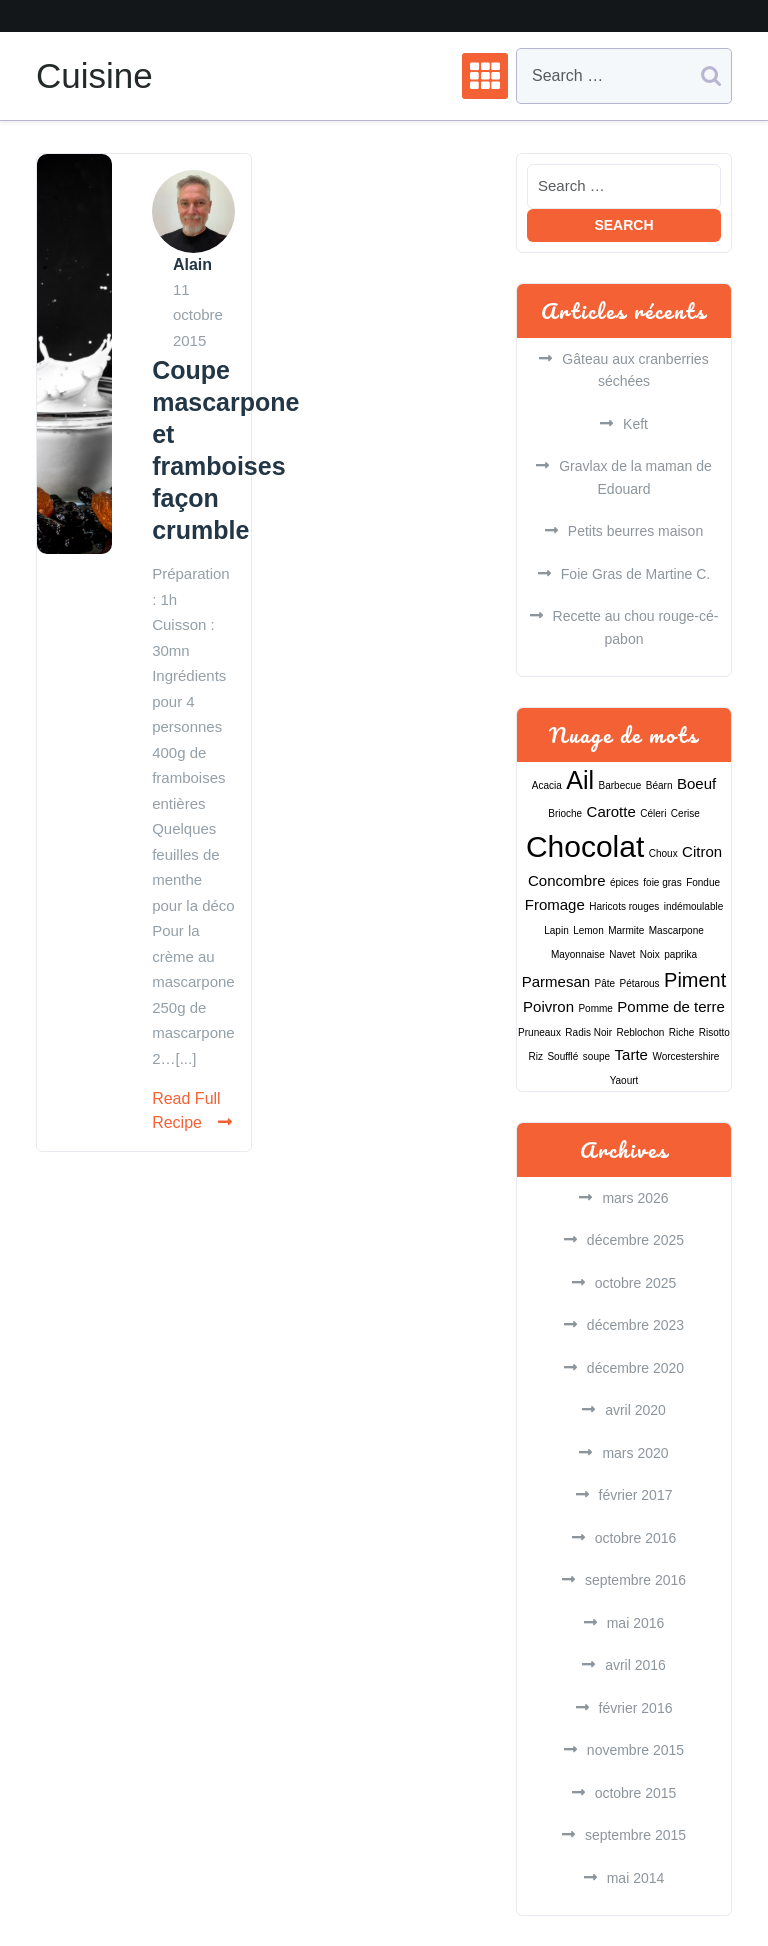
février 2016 (636, 1708)
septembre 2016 (635, 1580)
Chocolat (585, 846)
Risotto (714, 1032)
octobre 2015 (636, 1793)
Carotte (611, 811)
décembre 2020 (635, 1368)
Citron (702, 851)
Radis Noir (588, 1032)
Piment (695, 980)
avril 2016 (635, 1665)
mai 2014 (636, 1878)
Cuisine (94, 75)
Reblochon (640, 1032)
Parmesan (556, 981)
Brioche (565, 813)
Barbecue (620, 785)
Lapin (556, 930)
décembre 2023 (635, 1325)
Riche (682, 1032)
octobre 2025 (636, 1283)
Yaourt (624, 1080)
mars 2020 (635, 1453)
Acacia (547, 785)
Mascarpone (676, 930)
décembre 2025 (635, 1240)
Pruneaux (539, 1032)
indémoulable (694, 906)
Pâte (605, 983)
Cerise (685, 813)
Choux (663, 853)
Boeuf (696, 783)
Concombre (567, 880)
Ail (580, 780)
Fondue (703, 882)
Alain (192, 264)
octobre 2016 (636, 1538)
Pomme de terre (671, 1006)
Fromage (555, 904)
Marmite (626, 930)
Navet (622, 954)
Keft (635, 424)
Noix (650, 954)
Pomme (595, 1008)
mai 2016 (636, 1623)
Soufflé (562, 1056)
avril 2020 (635, 1410)
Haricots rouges (624, 906)
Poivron (548, 1006)
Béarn (659, 785)
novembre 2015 (635, 1750)
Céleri (653, 813)
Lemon (588, 930)
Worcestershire (685, 1056)
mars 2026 (635, 1198)
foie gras (662, 882)
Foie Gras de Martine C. (635, 574)
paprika (680, 954)
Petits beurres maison (635, 531)
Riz (536, 1056)
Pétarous (640, 983)
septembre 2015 (635, 1835)
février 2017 (636, 1495)
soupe (596, 1056)
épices (624, 882)
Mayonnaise (578, 954)
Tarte (631, 1054)
